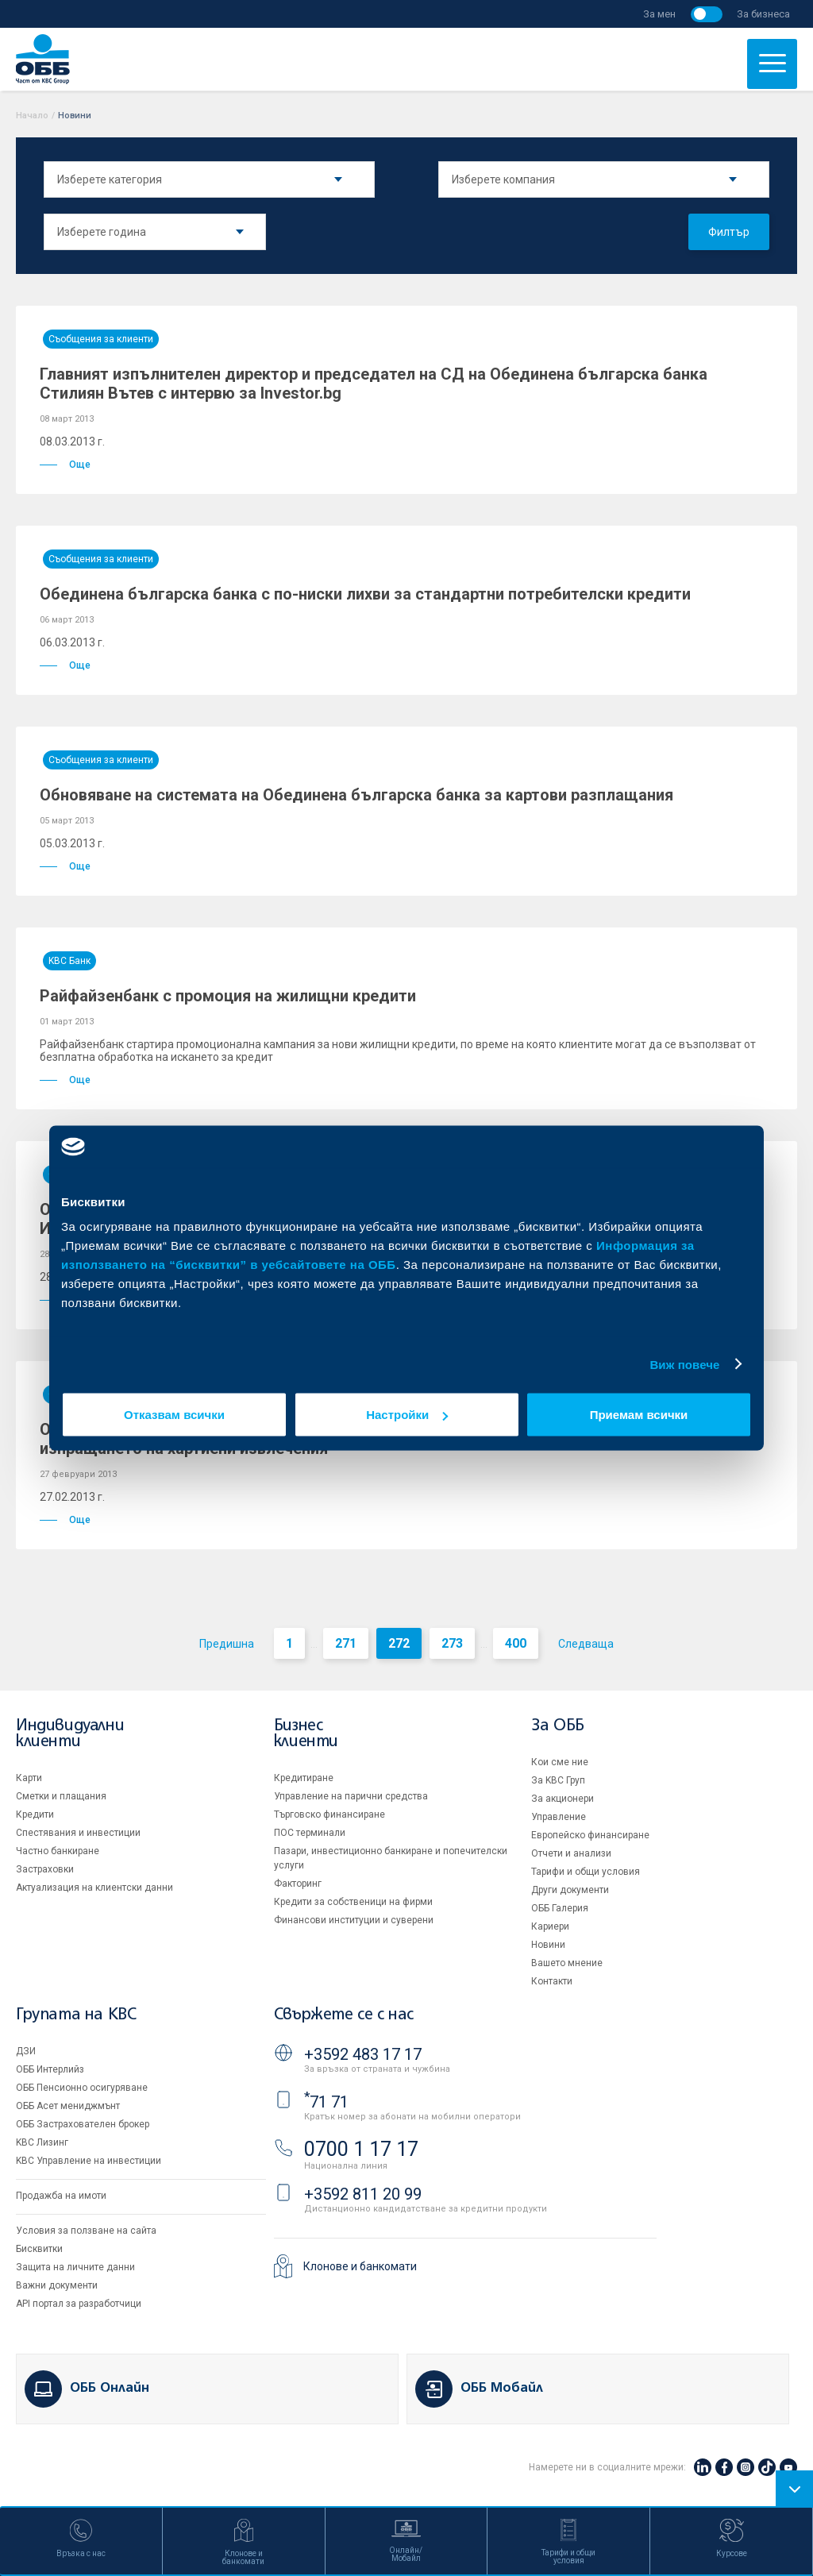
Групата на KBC (76, 2015)
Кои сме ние (559, 1762)
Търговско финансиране (329, 1814)
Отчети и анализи (571, 1853)
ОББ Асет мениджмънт (68, 2105)
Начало (32, 115)
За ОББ (557, 1725)
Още (65, 464)
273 (452, 1643)
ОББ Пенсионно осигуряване (82, 2087)
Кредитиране (303, 1778)
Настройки (407, 1414)
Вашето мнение (567, 1963)
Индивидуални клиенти (70, 1733)
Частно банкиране (57, 1851)
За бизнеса (763, 14)
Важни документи (57, 2285)
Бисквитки (39, 2248)
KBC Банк (69, 960)
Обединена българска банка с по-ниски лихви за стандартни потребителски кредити (365, 594)
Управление (558, 1816)
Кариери (550, 1926)
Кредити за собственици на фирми (353, 1901)
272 (399, 1643)
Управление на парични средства (351, 1796)
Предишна (226, 1643)
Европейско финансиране (590, 1835)
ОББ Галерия (559, 1908)
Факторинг (298, 1883)
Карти (29, 1778)
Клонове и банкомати (360, 2266)
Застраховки (45, 1869)
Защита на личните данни (75, 2267)
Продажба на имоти (61, 2195)
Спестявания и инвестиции (78, 1832)
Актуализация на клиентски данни (94, 1887)
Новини (548, 1944)
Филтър (728, 232)
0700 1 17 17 (361, 2149)
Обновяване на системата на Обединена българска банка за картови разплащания (356, 794)
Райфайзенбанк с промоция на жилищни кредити (228, 995)
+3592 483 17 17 (363, 2054)
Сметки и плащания (61, 1796)
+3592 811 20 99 (363, 2194)
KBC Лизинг (42, 2142)
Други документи (570, 1889)
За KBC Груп (558, 1780)
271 (345, 1643)
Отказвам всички (174, 1414)
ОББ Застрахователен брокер (82, 2124)
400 (515, 1643)
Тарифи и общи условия (585, 1871)
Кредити (35, 1814)
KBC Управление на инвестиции (88, 2160)
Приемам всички (639, 1414)
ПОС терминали (309, 1832)
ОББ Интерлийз (50, 2069)
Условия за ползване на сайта (86, 2230)
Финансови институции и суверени (353, 1920)
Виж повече (684, 1364)
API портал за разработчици (78, 2303)
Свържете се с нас (344, 2015)
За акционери (562, 1798)
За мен (659, 14)
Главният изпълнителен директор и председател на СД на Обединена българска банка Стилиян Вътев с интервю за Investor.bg (373, 383)
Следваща (586, 1643)
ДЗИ (26, 2051)
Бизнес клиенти (306, 1733)
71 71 (326, 2101)
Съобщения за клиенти (100, 339)
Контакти (551, 1981)
